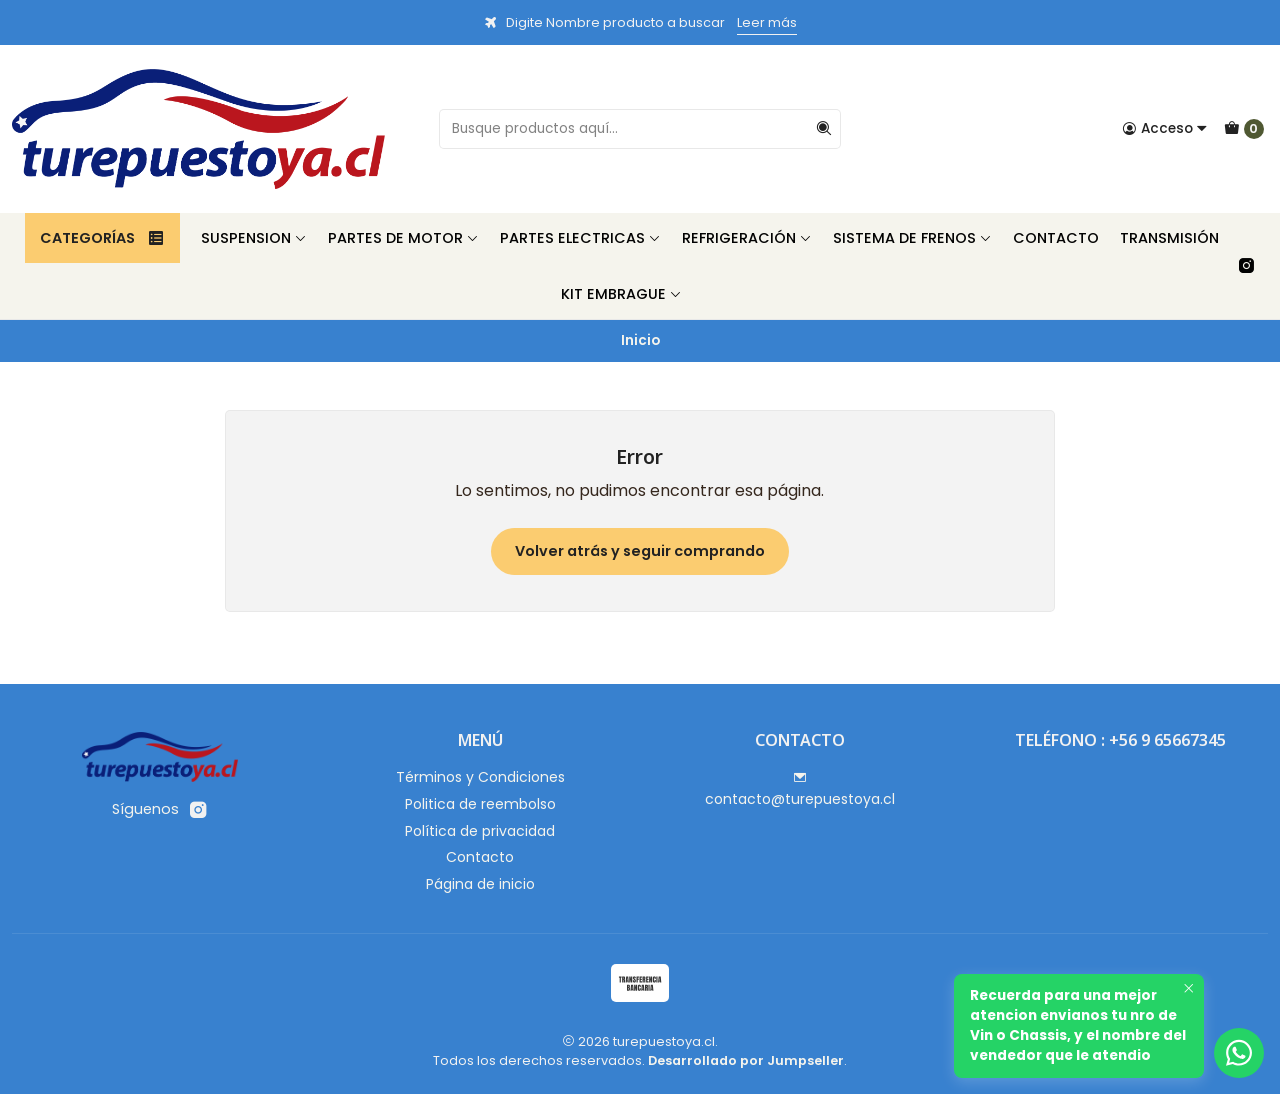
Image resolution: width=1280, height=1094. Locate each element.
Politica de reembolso (480, 804)
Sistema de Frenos (912, 238)
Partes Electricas (580, 238)
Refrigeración (747, 238)
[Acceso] (1165, 129)
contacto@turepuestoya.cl (800, 790)
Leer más (767, 22)
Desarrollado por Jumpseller (746, 1060)
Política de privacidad (480, 831)
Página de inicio (480, 884)
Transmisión (1169, 238)
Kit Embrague (621, 294)
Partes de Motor (403, 238)
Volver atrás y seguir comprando (640, 551)
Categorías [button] (102, 238)
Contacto (1056, 238)
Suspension (254, 238)
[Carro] (1244, 129)
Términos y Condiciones (480, 777)
